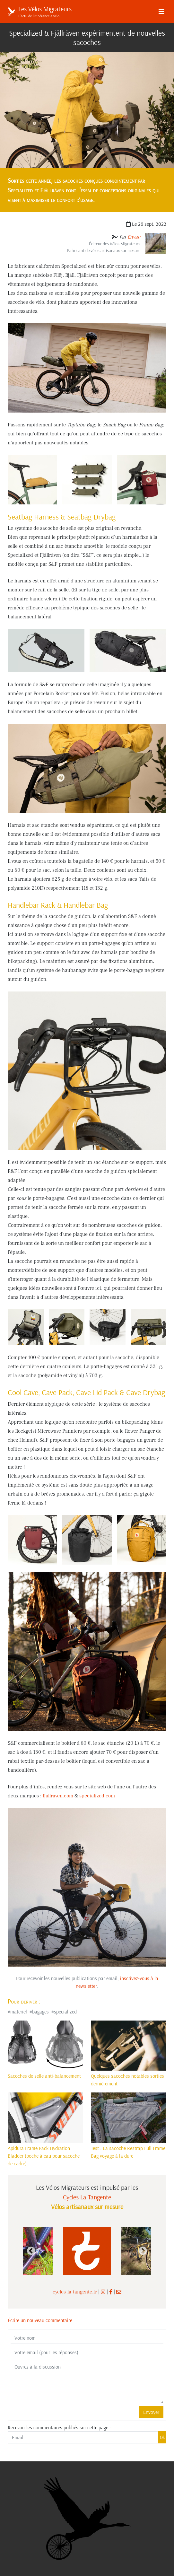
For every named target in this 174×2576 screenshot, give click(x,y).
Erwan (133, 236)
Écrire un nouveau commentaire (40, 2320)
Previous (31, 2251)
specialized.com (97, 1796)
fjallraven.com (58, 1796)
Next (143, 2251)
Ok (162, 2437)
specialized (65, 2011)
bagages (40, 2011)
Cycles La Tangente (87, 2197)
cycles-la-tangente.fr (75, 2292)
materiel (18, 2011)
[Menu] (161, 11)
